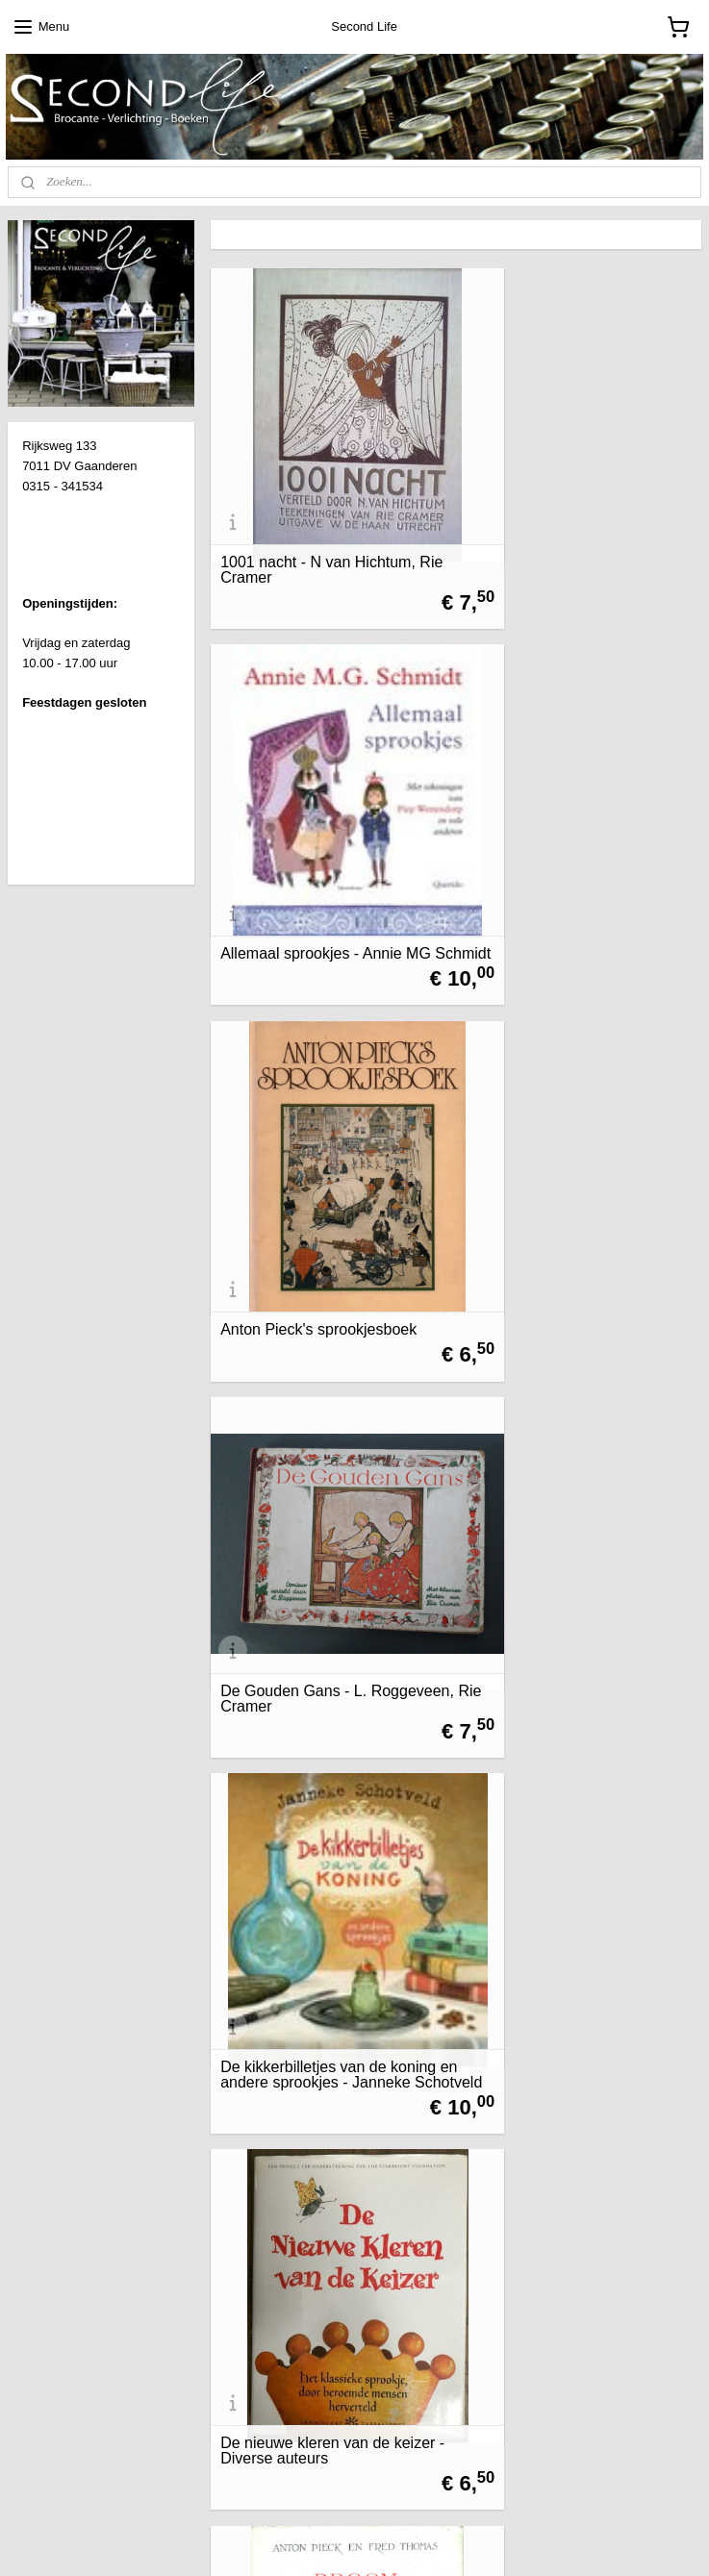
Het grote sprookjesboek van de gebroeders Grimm (329, 1795)
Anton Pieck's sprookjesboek (318, 842)
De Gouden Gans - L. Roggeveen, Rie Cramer (556, 834)
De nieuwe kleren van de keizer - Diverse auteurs (580, 1154)
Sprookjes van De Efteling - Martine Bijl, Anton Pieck (566, 2116)
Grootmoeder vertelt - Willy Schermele (564, 1475)
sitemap (291, 2540)
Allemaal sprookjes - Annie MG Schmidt (578, 514)
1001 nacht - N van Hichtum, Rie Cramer (318, 514)
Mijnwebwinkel (537, 2540)
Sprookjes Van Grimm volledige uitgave (327, 2436)
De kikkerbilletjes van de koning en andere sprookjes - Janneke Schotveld (328, 1147)
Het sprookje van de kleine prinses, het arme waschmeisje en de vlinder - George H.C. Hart (326, 2101)
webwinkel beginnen (388, 2540)
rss (325, 2540)
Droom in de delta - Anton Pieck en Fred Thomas (328, 1475)
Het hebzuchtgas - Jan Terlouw (578, 1803)
